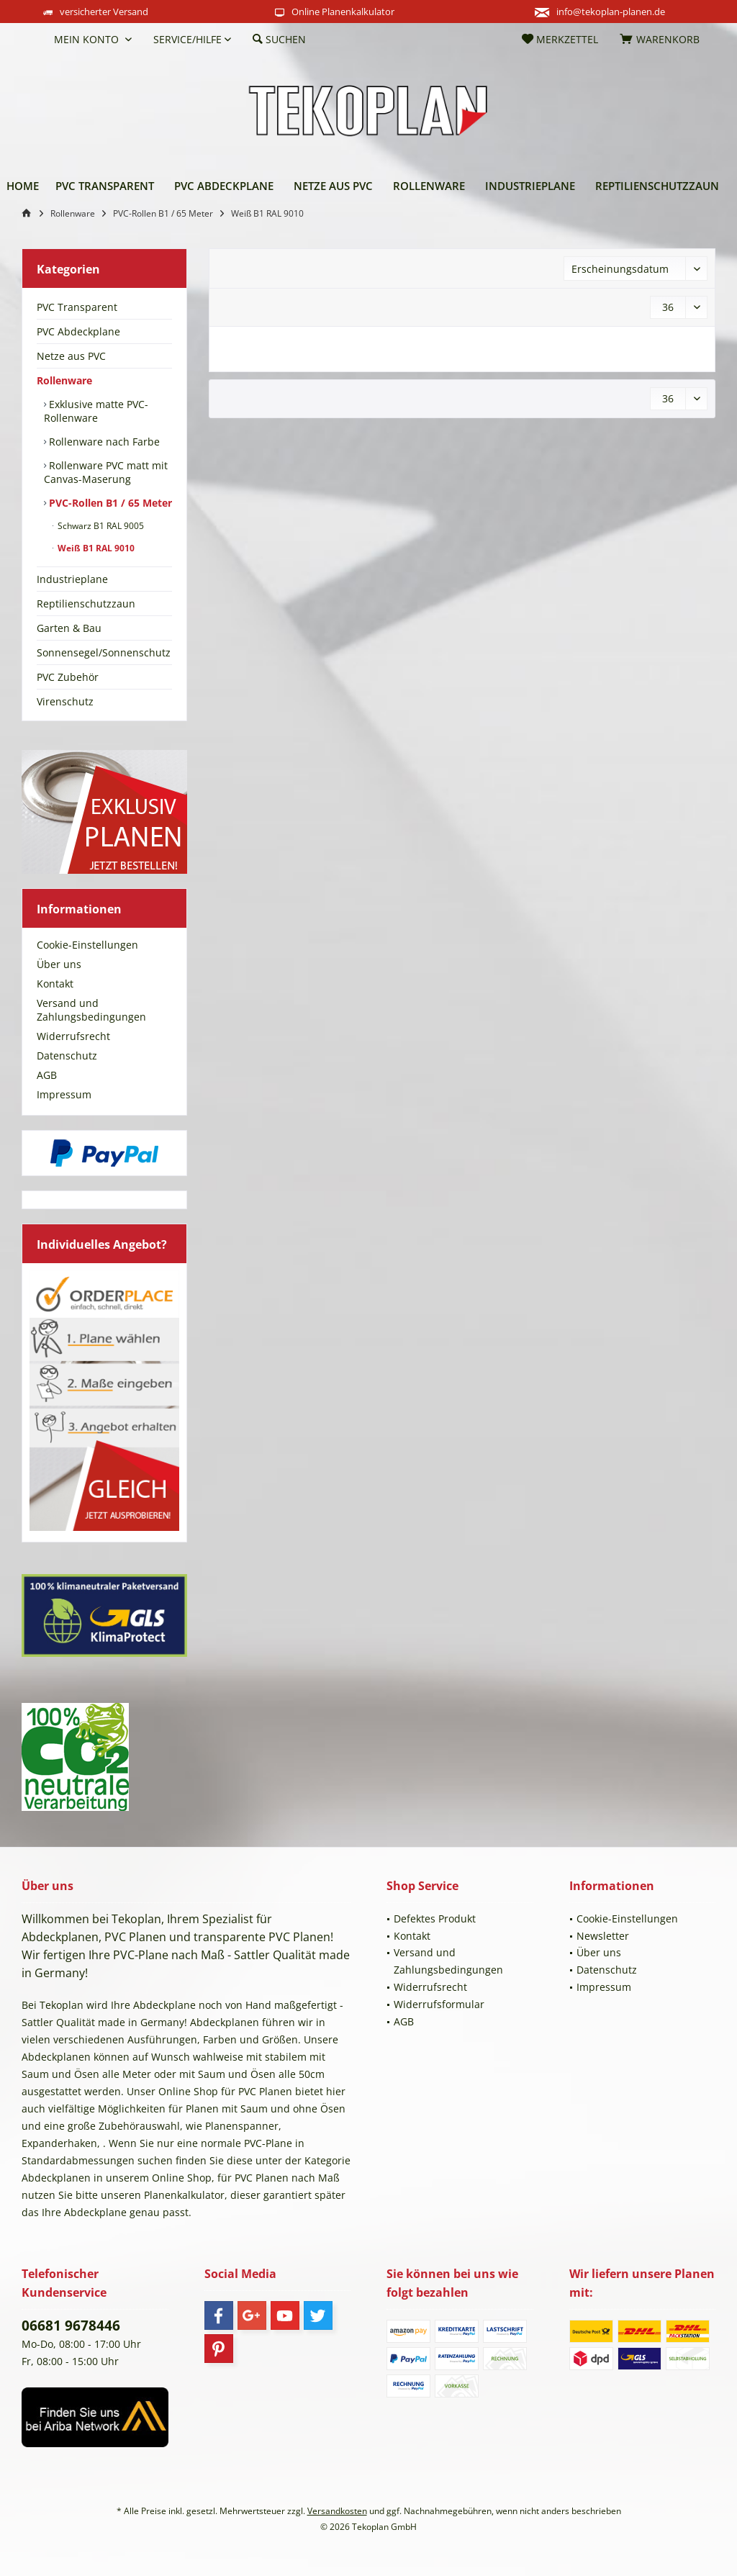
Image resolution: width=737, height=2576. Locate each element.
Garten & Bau (69, 628)
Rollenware (64, 380)
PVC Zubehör (68, 677)
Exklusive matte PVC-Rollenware (96, 411)
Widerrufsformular (439, 2004)
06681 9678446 (71, 2325)
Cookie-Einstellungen (87, 945)
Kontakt (55, 983)
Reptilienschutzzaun (86, 603)
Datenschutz (67, 1055)
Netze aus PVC (71, 356)
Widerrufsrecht (73, 1036)
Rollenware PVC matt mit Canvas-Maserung (106, 472)
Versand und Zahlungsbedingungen (91, 1009)
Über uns (59, 964)
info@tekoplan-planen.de (610, 11)
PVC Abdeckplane (78, 331)
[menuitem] (32, 39)
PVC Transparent (77, 307)
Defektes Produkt (435, 1918)
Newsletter (603, 1936)
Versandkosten (337, 2511)
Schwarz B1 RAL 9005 (99, 526)
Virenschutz (65, 701)
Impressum (64, 1094)
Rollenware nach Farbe (103, 441)
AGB (47, 1075)
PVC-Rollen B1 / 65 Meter (109, 503)
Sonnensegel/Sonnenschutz (104, 652)
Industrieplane (72, 579)
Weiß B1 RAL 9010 (95, 548)
